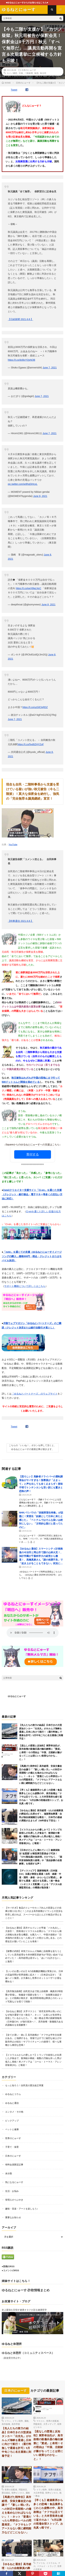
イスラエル (51, 2563)
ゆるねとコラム (13, 2094)
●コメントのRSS (10, 2270)
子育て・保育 (12, 2147)
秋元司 (43, 73)
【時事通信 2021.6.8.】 (20, 921)
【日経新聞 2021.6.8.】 (20, 319)
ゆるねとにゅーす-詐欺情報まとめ (26, 2290)
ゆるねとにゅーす (17, 1696)
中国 (21, 73)
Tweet (14, 89)
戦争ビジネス (18, 2493)
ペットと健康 (12, 2129)
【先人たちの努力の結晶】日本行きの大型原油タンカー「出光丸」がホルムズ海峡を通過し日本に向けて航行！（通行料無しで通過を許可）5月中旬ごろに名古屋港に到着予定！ (41, 1732)
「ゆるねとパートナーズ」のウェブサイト (34, 1393)
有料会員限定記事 (14, 2164)
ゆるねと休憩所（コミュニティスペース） (28, 2352)
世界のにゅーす (13, 2138)
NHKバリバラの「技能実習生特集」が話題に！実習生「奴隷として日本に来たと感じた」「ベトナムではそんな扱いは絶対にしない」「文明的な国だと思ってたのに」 (41, 1520)
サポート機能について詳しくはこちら (24, 1286)
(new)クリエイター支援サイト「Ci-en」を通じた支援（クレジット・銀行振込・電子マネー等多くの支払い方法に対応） (32, 1194)
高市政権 (6, 2424)
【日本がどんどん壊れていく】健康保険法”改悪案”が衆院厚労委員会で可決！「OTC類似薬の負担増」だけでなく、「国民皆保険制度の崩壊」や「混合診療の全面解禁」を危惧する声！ (40, 1857)
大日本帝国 (38, 2493)
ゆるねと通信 (12, 2103)
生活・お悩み (12, 2191)
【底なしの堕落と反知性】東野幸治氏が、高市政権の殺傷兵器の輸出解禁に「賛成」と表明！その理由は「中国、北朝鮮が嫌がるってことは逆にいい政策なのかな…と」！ (40, 1752)
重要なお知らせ (13, 2217)
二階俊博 (28, 73)
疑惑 (36, 73)
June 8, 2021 (40, 496)
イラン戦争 (17, 2421)
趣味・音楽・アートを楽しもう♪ (21, 2208)
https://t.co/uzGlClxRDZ (35, 707)
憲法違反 (6, 2493)
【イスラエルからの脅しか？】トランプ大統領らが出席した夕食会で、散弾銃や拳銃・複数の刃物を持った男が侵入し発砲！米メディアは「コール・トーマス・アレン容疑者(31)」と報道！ (40, 1836)
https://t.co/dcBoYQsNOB (21, 359)
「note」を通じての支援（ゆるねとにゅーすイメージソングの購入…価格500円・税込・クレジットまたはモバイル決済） (32, 1256)
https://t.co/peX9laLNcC (28, 588)
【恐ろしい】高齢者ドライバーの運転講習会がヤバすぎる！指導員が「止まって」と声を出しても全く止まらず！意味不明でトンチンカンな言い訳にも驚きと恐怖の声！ (41, 1484)
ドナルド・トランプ (46, 2566)
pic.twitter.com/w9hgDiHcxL (22, 484)
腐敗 (26, 2421)
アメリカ (40, 2563)
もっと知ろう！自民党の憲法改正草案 (24, 2085)
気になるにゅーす (14, 2182)
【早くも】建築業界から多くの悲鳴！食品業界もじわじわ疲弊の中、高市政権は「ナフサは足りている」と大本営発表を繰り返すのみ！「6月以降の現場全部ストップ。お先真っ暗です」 (41, 1797)
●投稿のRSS (8, 2266)
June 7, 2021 (50, 367)
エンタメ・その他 (14, 2111)
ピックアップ (12, 2120)
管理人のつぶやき (14, 2200)
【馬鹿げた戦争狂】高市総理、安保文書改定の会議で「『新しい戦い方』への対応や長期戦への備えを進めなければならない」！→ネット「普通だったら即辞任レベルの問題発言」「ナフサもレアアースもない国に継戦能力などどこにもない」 (16, 2514)
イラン (8, 2421)
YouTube (12, 844)
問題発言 (37, 2424)
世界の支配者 (52, 2421)
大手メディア (49, 2424)
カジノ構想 (12, 73)
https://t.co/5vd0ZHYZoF (31, 744)
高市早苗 (16, 2424)
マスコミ (40, 2421)
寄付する (32, 1154)
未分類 (8, 2173)
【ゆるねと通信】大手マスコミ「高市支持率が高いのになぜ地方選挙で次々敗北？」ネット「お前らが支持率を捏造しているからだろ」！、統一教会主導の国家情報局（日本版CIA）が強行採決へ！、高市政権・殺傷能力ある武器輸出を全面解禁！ (34, 2018)
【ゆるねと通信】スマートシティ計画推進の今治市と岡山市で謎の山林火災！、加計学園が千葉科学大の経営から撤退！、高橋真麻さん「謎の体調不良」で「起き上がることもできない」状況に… (41, 1556)
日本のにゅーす (28, 70)
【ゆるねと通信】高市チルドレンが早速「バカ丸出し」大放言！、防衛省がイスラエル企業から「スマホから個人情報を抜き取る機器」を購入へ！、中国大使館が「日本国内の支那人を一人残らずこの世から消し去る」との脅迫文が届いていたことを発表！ (33, 1935)
